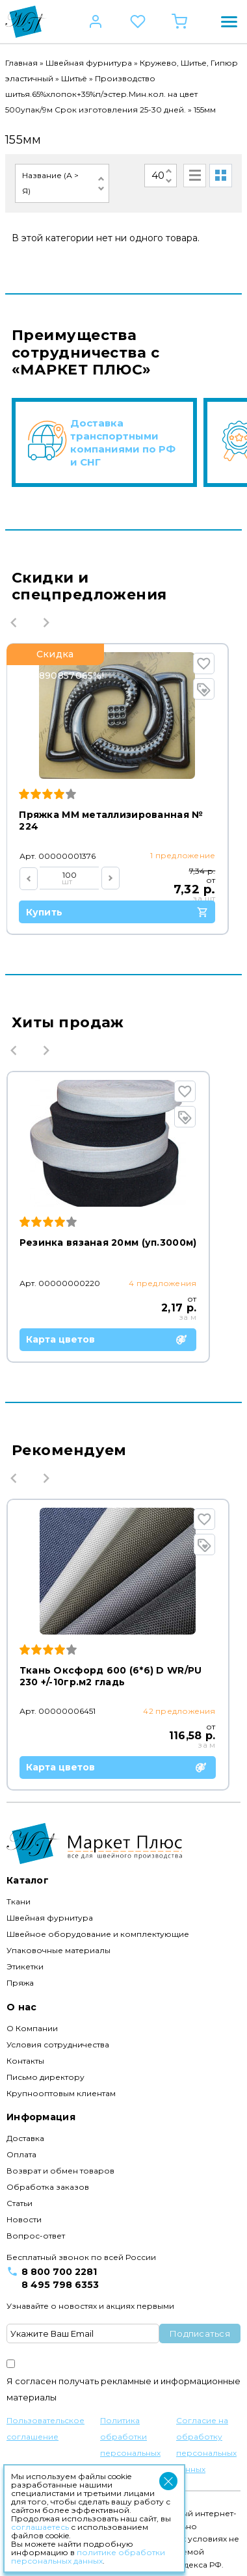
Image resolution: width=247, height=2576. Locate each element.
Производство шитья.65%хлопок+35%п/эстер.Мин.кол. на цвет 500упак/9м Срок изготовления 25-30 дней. (101, 93)
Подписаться (200, 2329)
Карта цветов (112, 1339)
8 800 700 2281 (59, 2267)
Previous (13, 622)
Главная (21, 63)
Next (46, 622)
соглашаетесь (40, 2527)
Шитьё (74, 78)
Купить (121, 912)
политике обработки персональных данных (88, 2556)
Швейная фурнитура (89, 63)
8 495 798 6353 (60, 2280)
